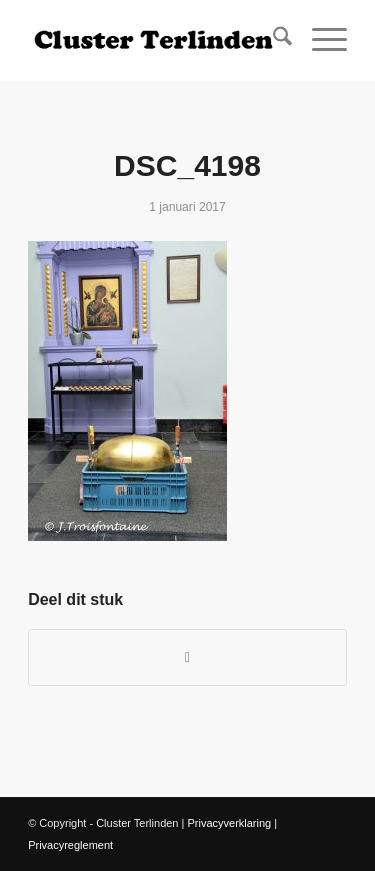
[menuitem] (272, 40)
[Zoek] (272, 40)
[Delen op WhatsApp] (187, 657)
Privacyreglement (70, 845)
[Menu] (319, 40)
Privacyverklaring (229, 823)
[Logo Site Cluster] (155, 40)
